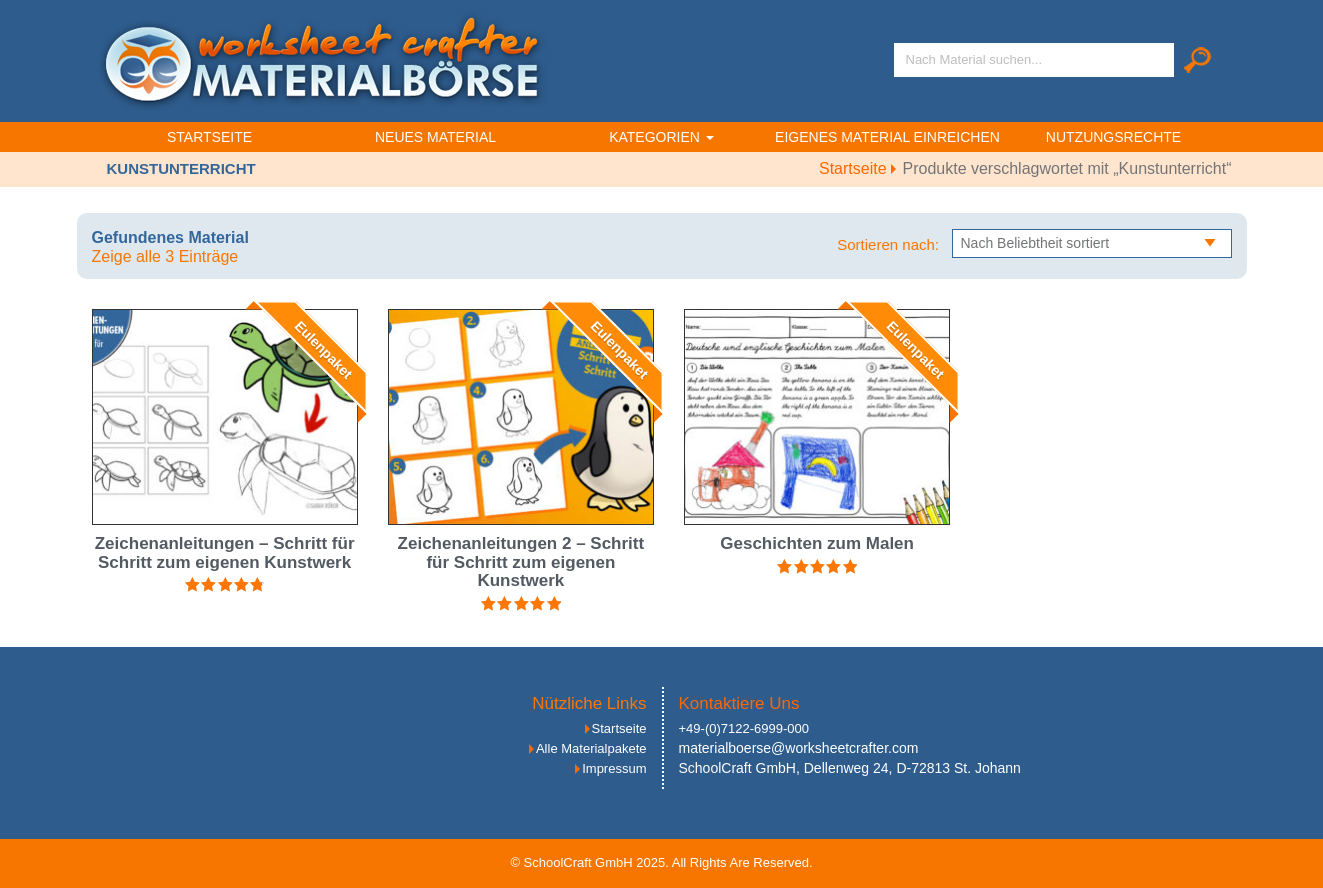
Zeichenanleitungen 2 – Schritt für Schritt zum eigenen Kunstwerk (521, 562)
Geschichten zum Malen (817, 543)
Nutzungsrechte (1113, 137)
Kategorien (661, 137)
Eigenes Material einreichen (887, 137)
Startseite (209, 137)
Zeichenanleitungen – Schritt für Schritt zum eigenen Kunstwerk (225, 553)
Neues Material (435, 137)
